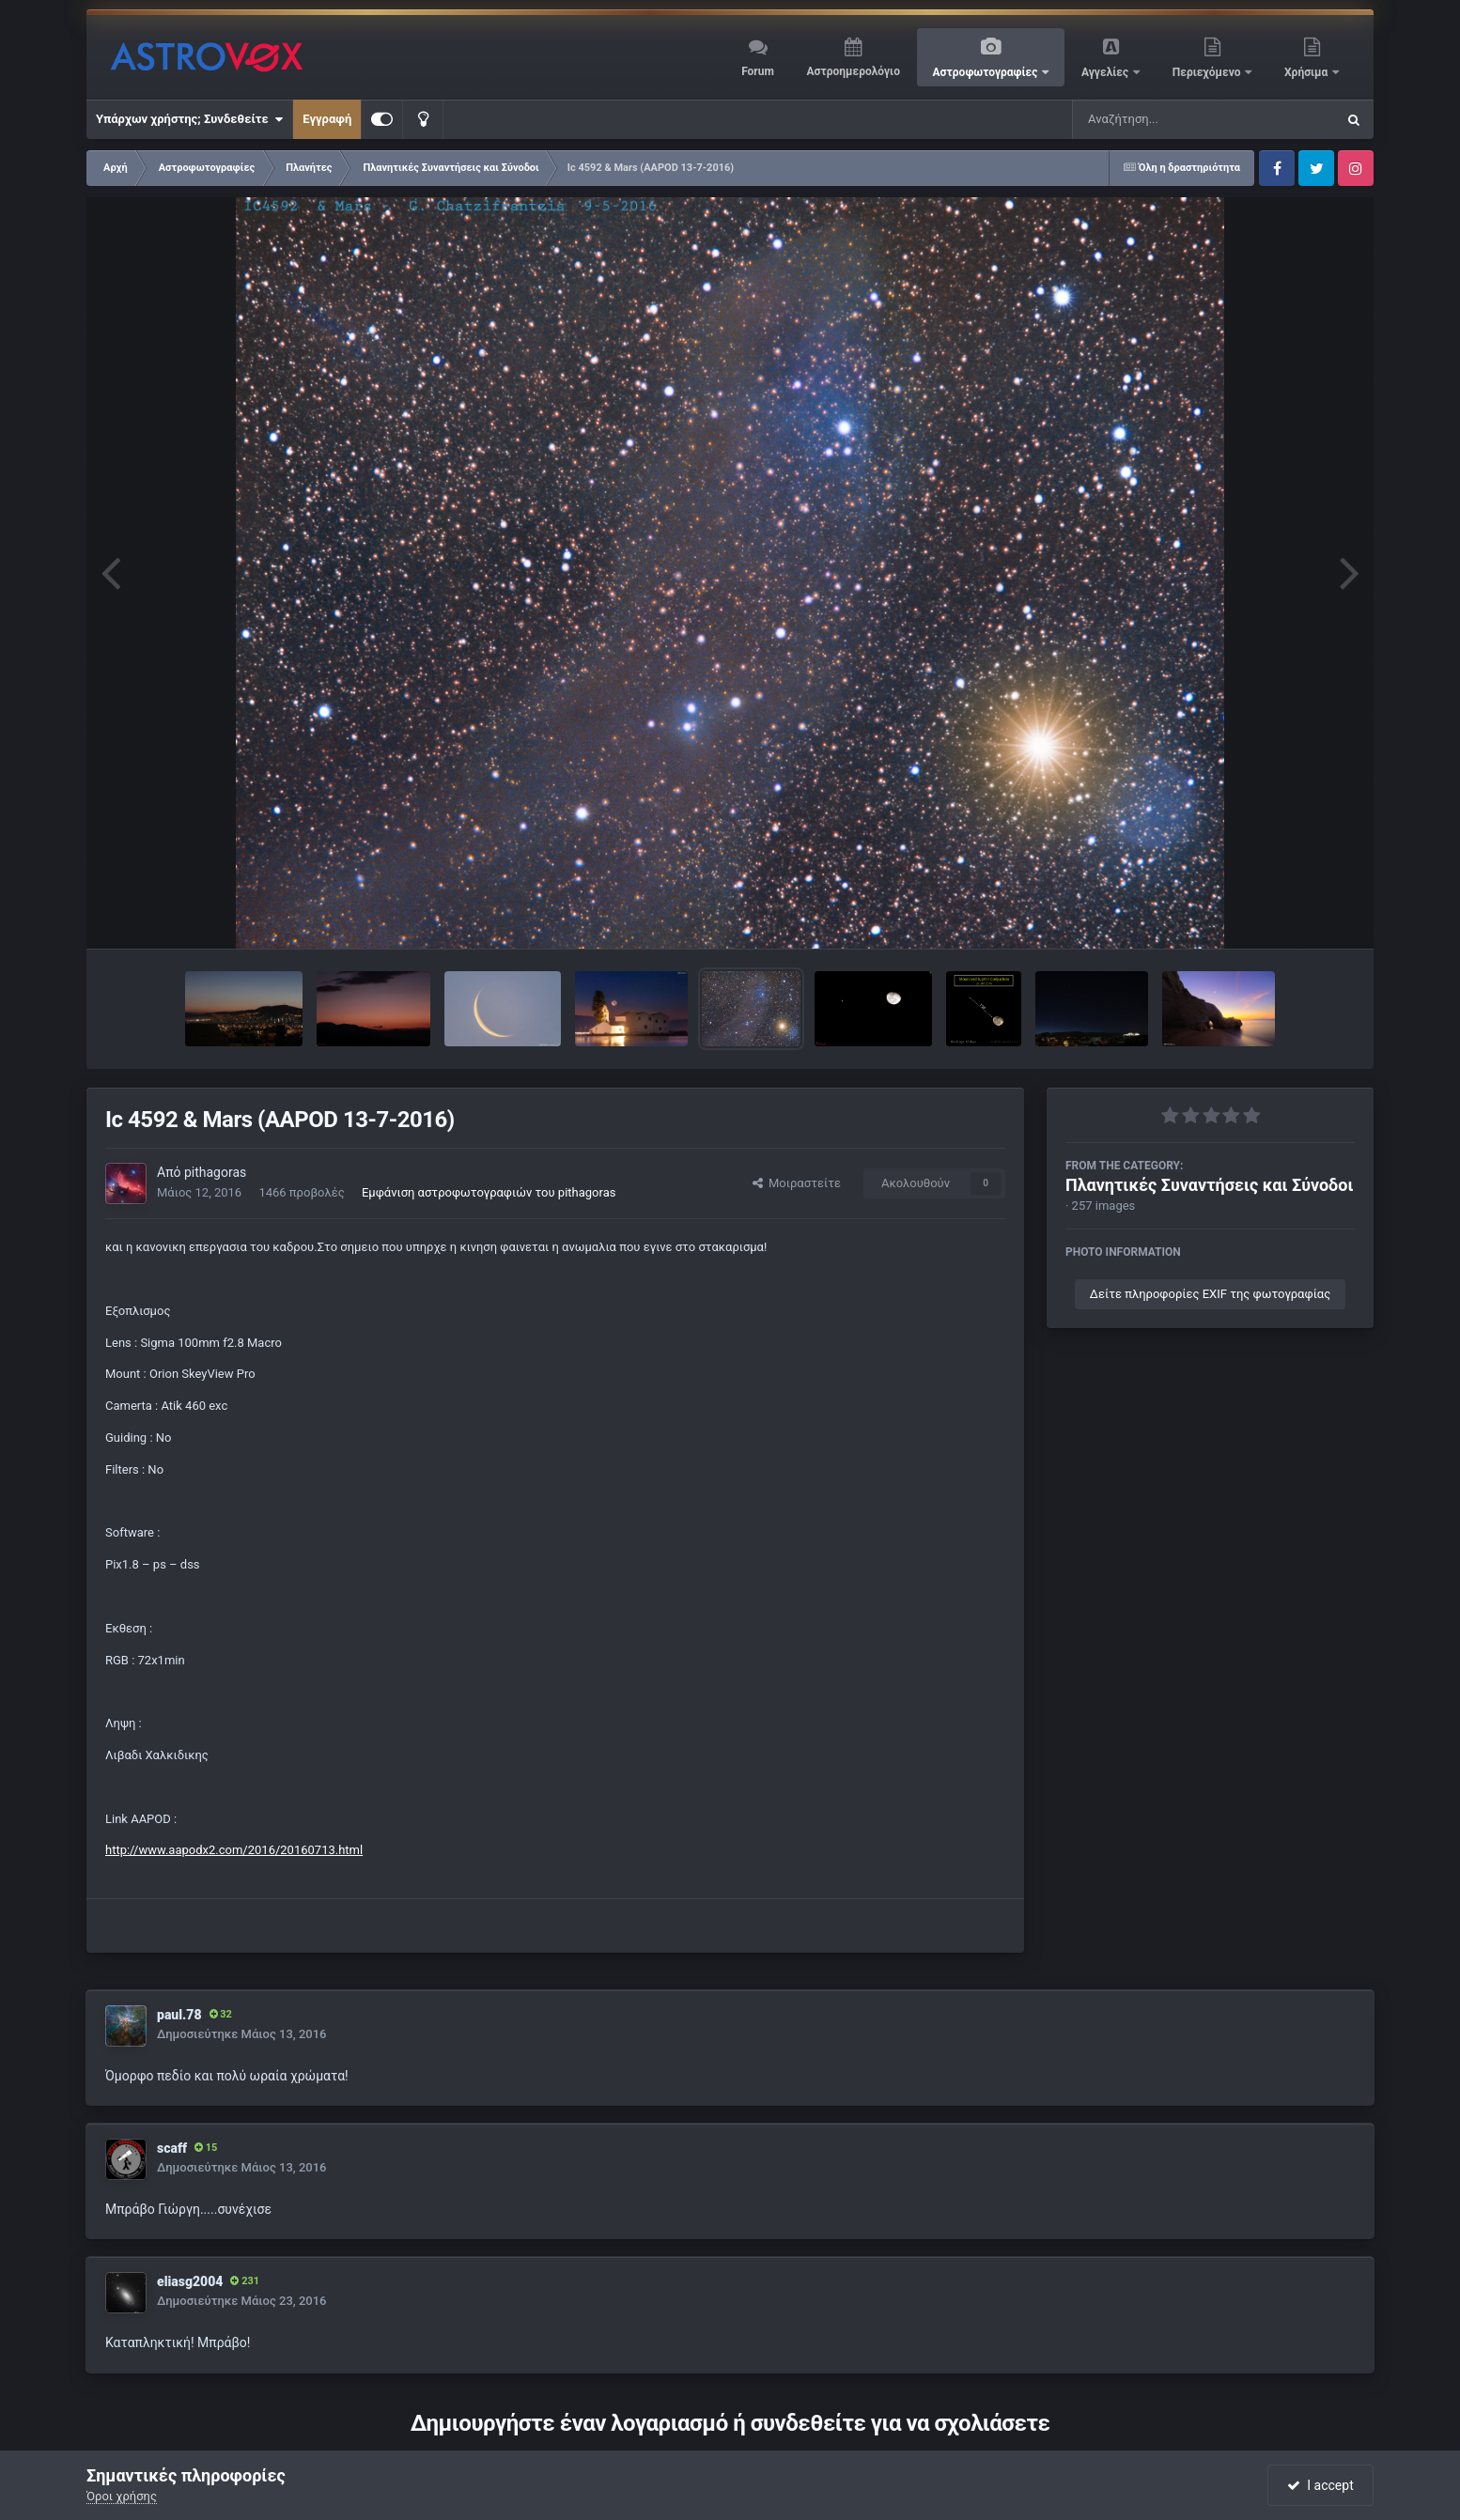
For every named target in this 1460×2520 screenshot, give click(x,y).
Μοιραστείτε (797, 1183)
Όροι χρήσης (121, 2496)
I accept (1320, 2485)
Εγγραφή (327, 119)
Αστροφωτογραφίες (987, 72)
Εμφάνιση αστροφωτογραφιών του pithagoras (488, 1192)
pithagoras (215, 1172)
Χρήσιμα (1307, 72)
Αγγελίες (1106, 72)
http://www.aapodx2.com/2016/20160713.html (234, 1850)
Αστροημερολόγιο (852, 71)
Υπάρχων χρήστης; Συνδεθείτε (189, 119)
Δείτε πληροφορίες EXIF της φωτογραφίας (1210, 1294)
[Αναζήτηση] (1166, 119)
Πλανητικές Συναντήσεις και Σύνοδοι (1209, 1185)
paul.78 (179, 2014)
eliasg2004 (190, 2281)
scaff (172, 2148)
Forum (757, 71)
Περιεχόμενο (1208, 72)
